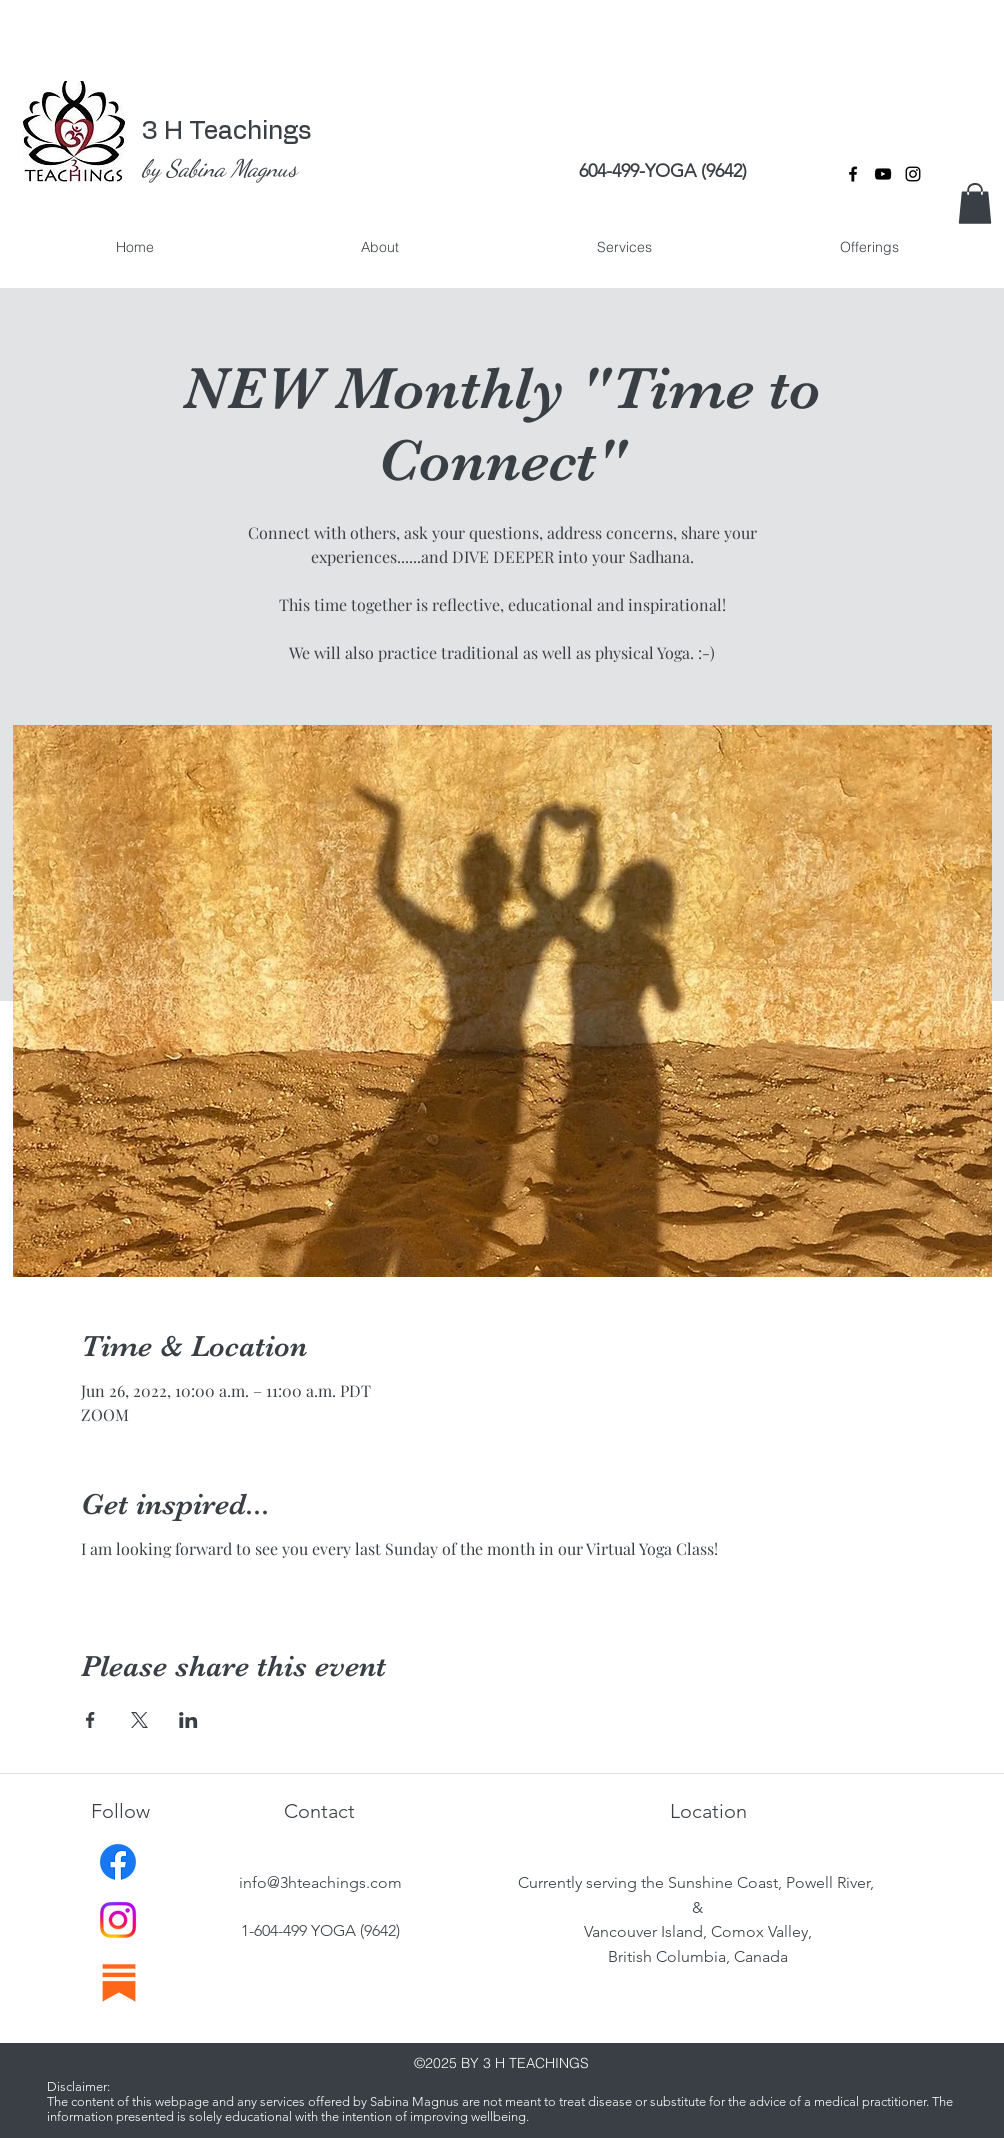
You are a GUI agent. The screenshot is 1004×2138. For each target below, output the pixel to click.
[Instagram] (118, 1920)
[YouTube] (883, 174)
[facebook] (853, 174)
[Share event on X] (139, 1720)
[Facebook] (118, 1862)
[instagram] (913, 174)
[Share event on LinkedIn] (188, 1720)
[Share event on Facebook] (90, 1720)
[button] (975, 203)
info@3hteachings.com (320, 1882)
